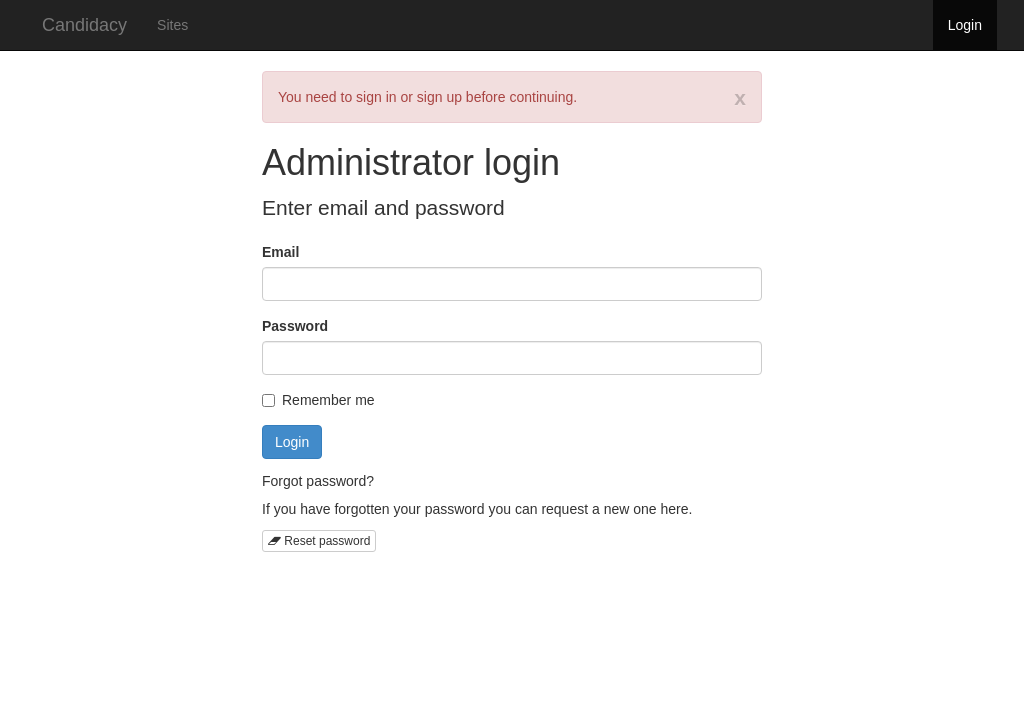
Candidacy (84, 25)
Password (295, 326)
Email (280, 252)
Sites (172, 25)
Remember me (318, 400)
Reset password (319, 541)
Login (965, 25)
